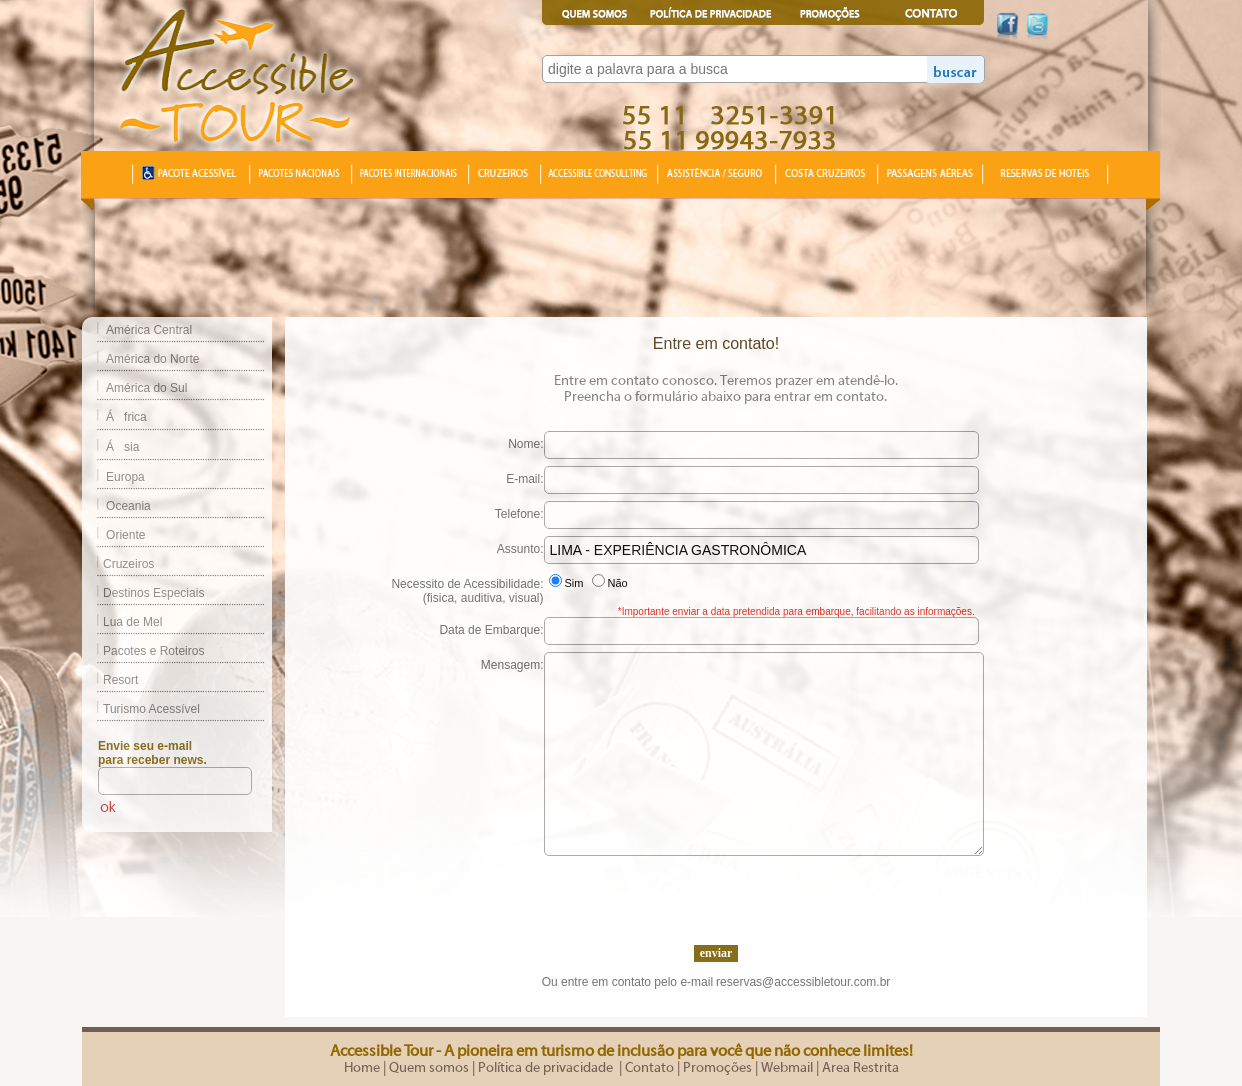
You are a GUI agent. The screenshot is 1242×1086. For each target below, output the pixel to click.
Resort (110, 680)
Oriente (125, 535)
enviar (716, 953)
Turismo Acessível (141, 709)
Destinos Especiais (143, 593)
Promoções (717, 1068)
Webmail (787, 1068)
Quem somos (429, 1068)
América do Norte (152, 359)
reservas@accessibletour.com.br (803, 982)
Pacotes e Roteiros (143, 651)
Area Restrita (860, 1068)
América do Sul (146, 388)
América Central (149, 330)
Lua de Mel (122, 622)
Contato (649, 1068)
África (126, 417)
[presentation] (716, 895)
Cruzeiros (118, 564)
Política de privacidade (547, 1068)
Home (362, 1068)
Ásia (122, 447)
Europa (125, 477)
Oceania (128, 506)
